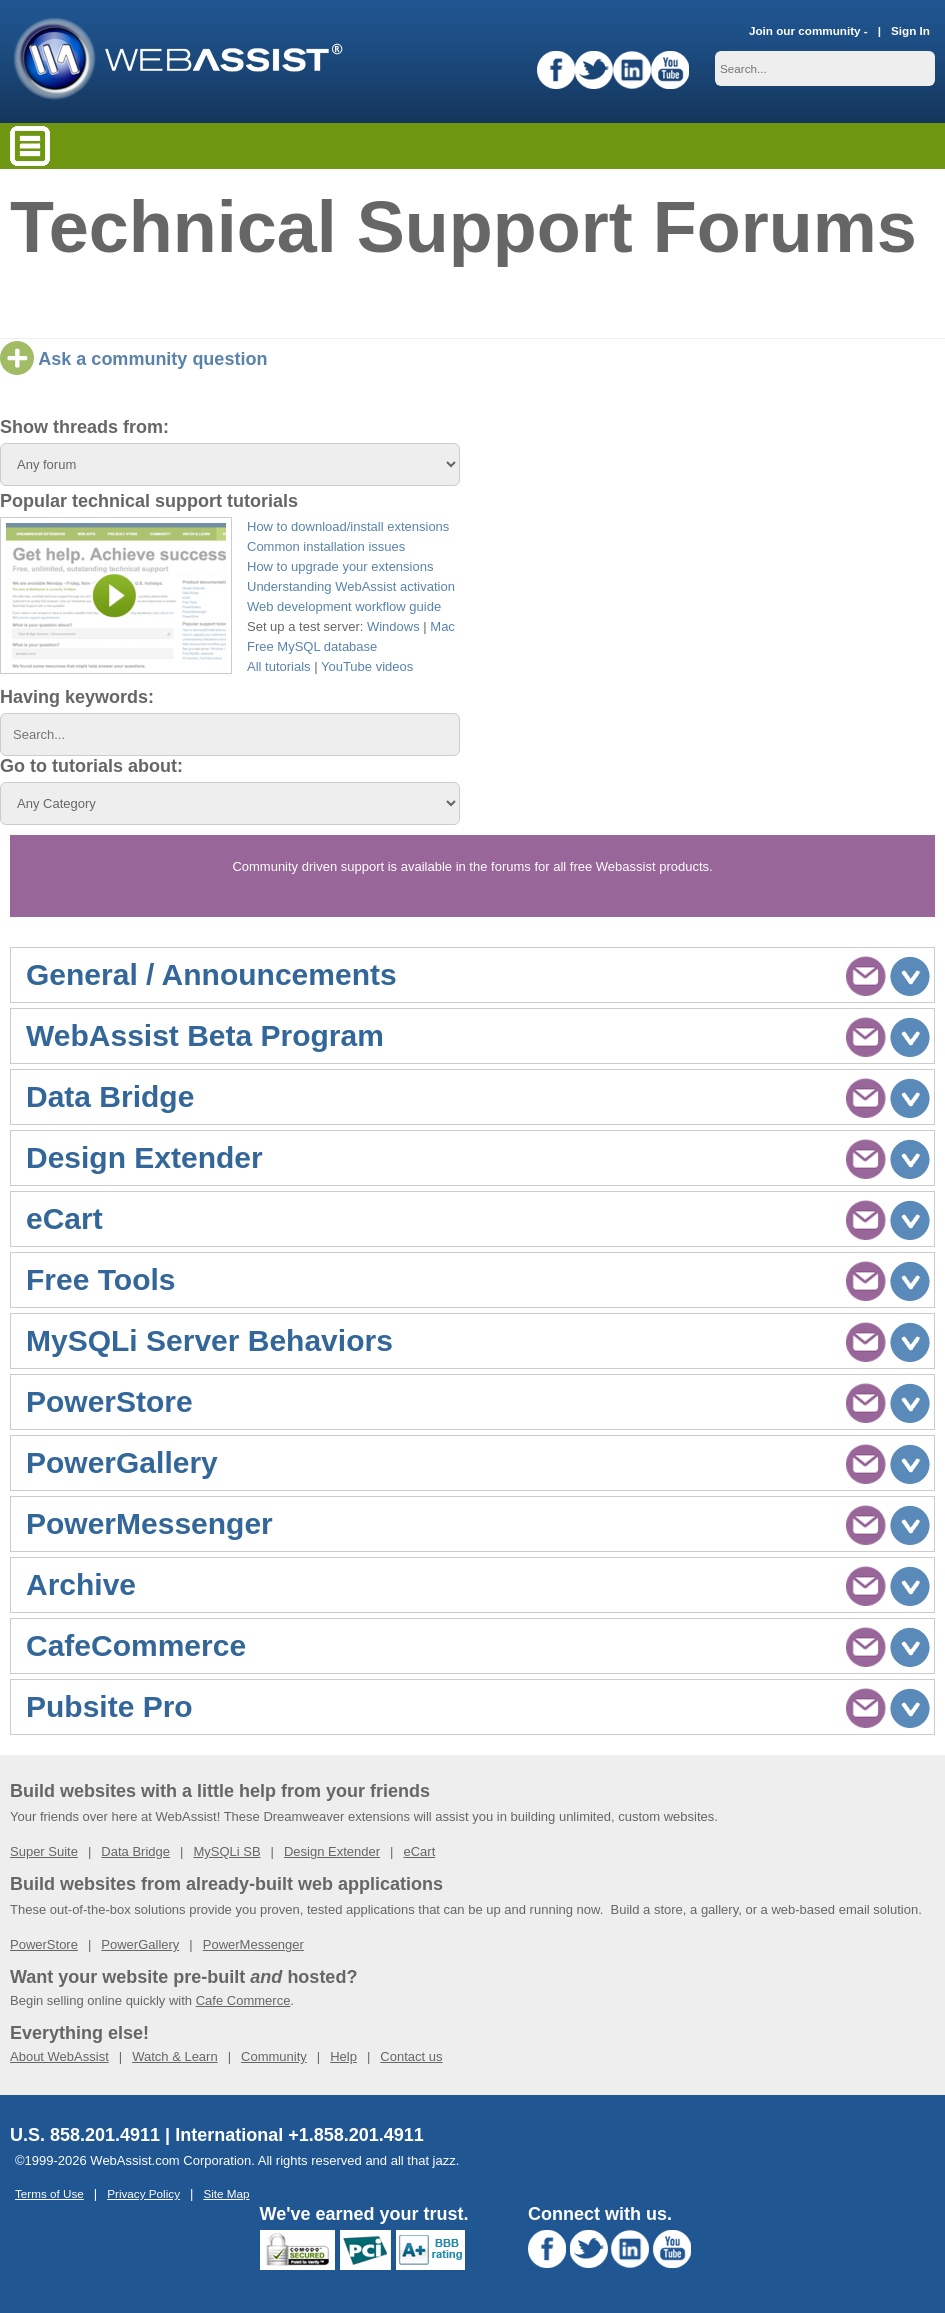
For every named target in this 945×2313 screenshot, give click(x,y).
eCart (419, 1851)
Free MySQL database (312, 646)
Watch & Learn (175, 2056)
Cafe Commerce (243, 2000)
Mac (442, 626)
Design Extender (332, 1851)
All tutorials (279, 666)
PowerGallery (140, 1944)
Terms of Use (49, 2193)
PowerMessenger (253, 1944)
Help (343, 2056)
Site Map (226, 2193)
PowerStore (44, 1944)
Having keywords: (77, 697)
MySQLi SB (226, 1851)
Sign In (910, 30)
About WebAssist (59, 2056)
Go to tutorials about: (91, 766)
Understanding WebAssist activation (351, 586)
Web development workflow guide (344, 606)
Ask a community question (133, 359)
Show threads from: (84, 427)
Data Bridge (135, 1851)
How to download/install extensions (348, 526)
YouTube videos (367, 666)
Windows (393, 626)
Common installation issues (326, 546)
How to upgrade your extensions (340, 566)
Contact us (411, 2056)
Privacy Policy (143, 2193)
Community (274, 2056)
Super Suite (44, 1851)
